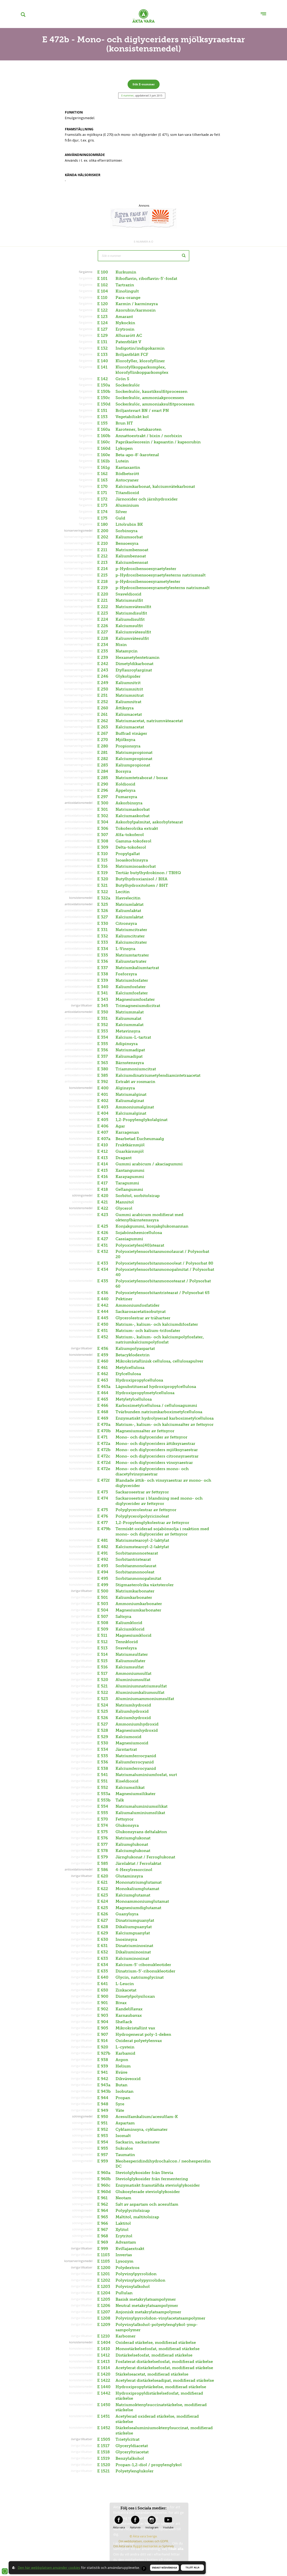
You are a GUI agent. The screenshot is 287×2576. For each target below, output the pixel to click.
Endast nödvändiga (164, 2567)
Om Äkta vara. (122, 2546)
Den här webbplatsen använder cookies (49, 2567)
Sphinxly (168, 2546)
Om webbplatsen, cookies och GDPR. (144, 2541)
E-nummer (127, 95)
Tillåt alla (192, 2567)
